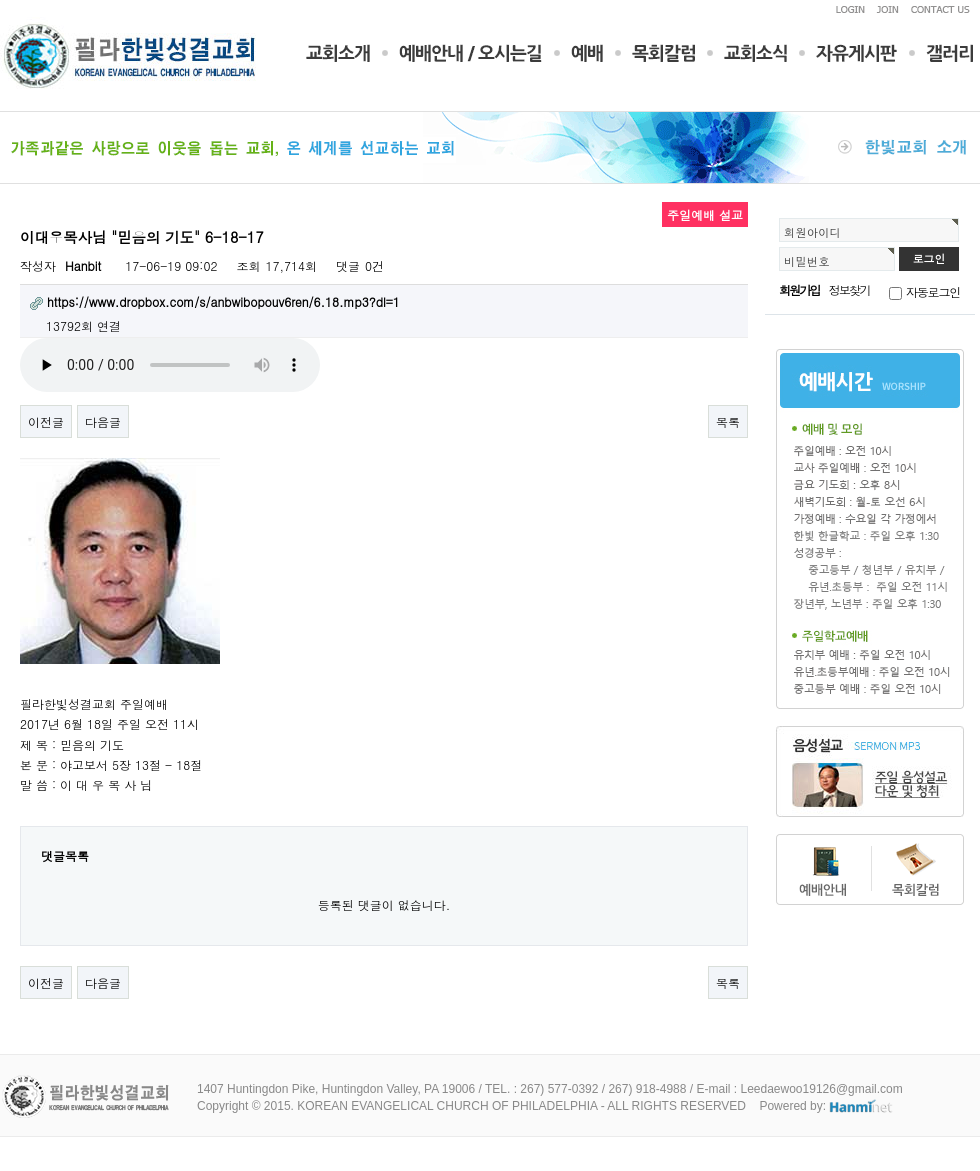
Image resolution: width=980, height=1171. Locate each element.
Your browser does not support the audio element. (170, 365)
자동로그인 (933, 291)
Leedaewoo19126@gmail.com (821, 1089)
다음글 (103, 421)
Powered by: (826, 1106)
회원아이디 (812, 232)
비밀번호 (807, 261)
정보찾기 (849, 289)
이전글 (46, 421)
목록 (728, 421)
